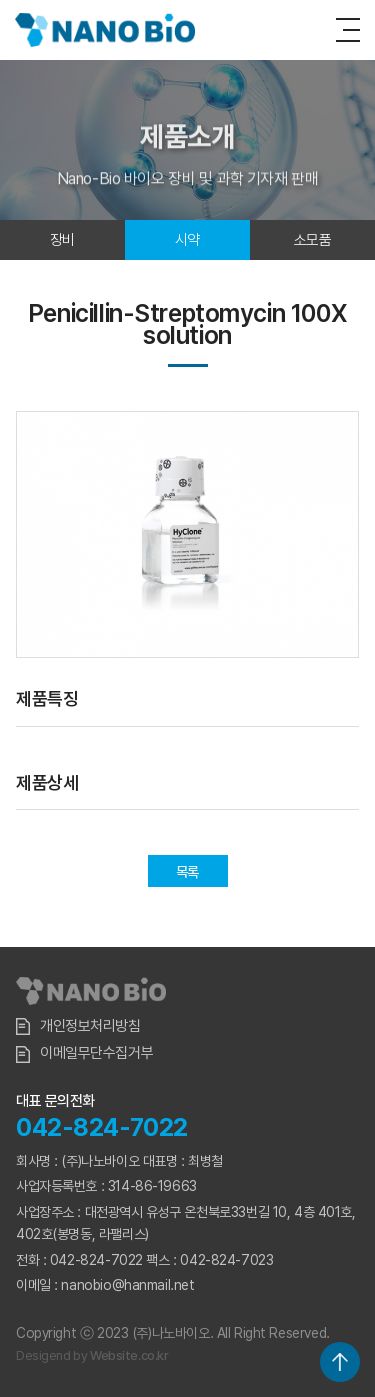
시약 (187, 240)
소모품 (313, 240)
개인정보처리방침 (78, 1026)
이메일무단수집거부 (84, 1053)
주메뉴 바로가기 (0, 0)
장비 (62, 240)
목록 (187, 872)
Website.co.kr (129, 1355)
